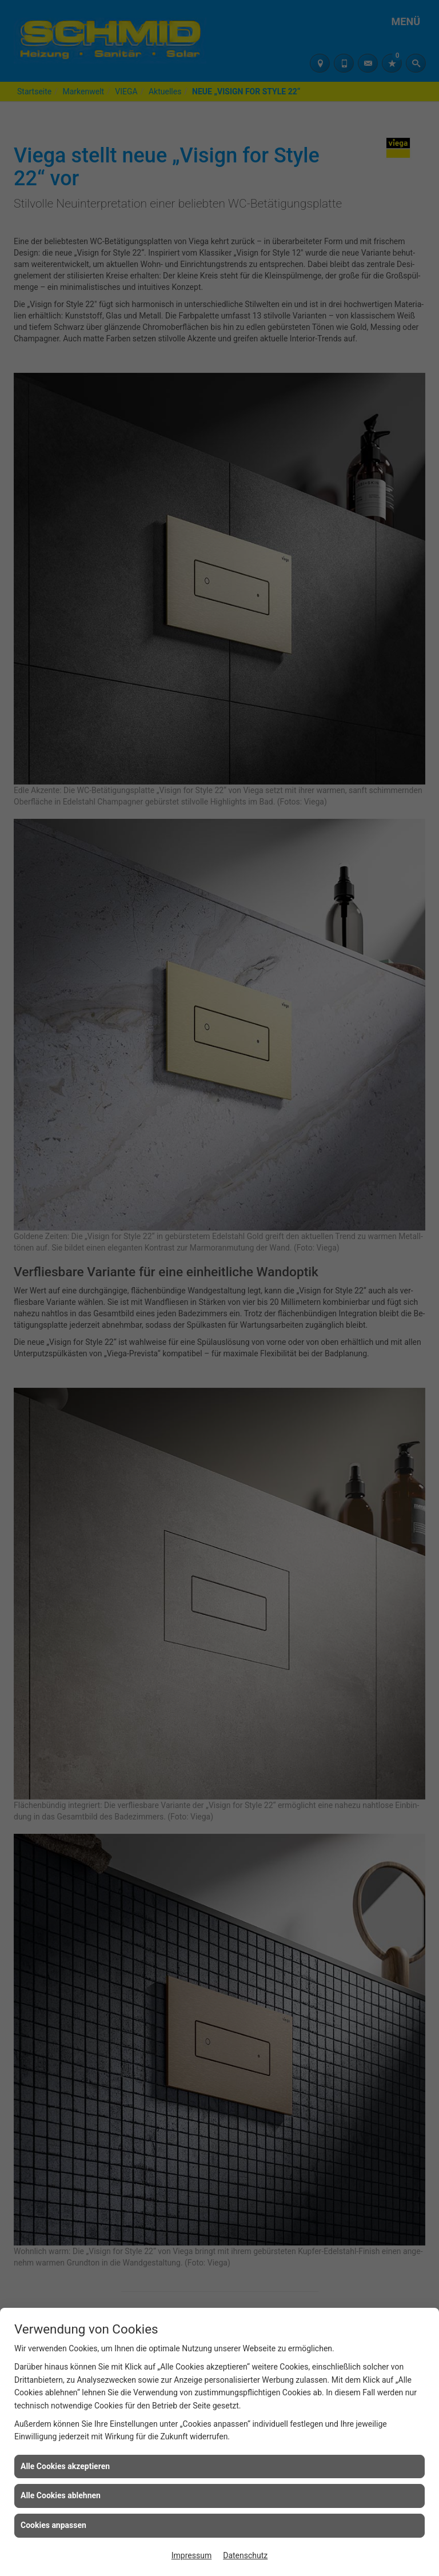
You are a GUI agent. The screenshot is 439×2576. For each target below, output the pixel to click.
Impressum (191, 2555)
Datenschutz (245, 2555)
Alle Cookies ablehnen (61, 2495)
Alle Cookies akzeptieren (65, 2466)
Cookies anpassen (53, 2525)
